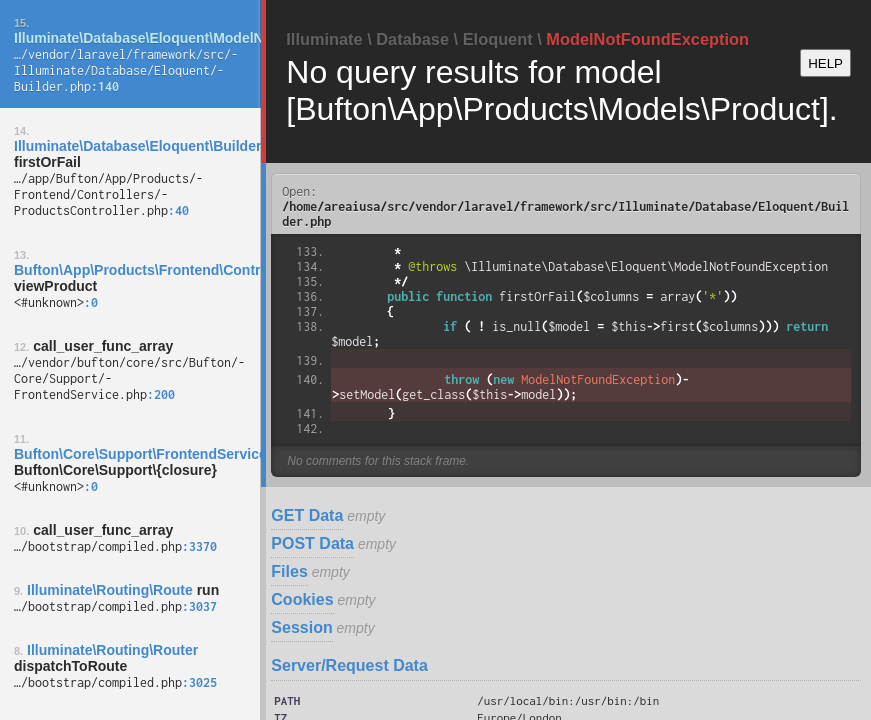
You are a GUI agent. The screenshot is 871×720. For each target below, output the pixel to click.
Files (289, 571)
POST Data (312, 543)
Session (301, 627)
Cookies (302, 599)
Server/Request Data (349, 665)
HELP (825, 63)
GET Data (307, 515)
